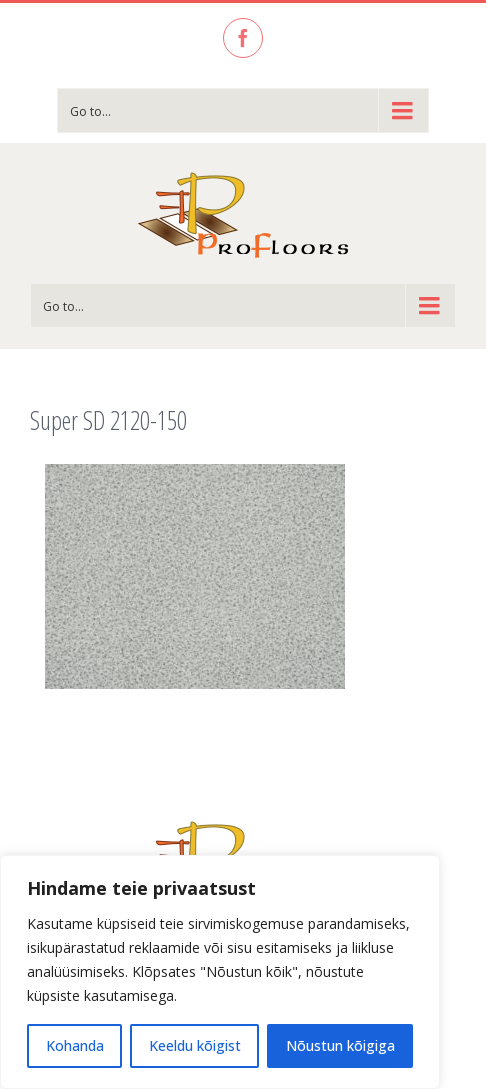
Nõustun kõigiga (340, 1045)
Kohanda (75, 1045)
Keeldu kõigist (195, 1045)
